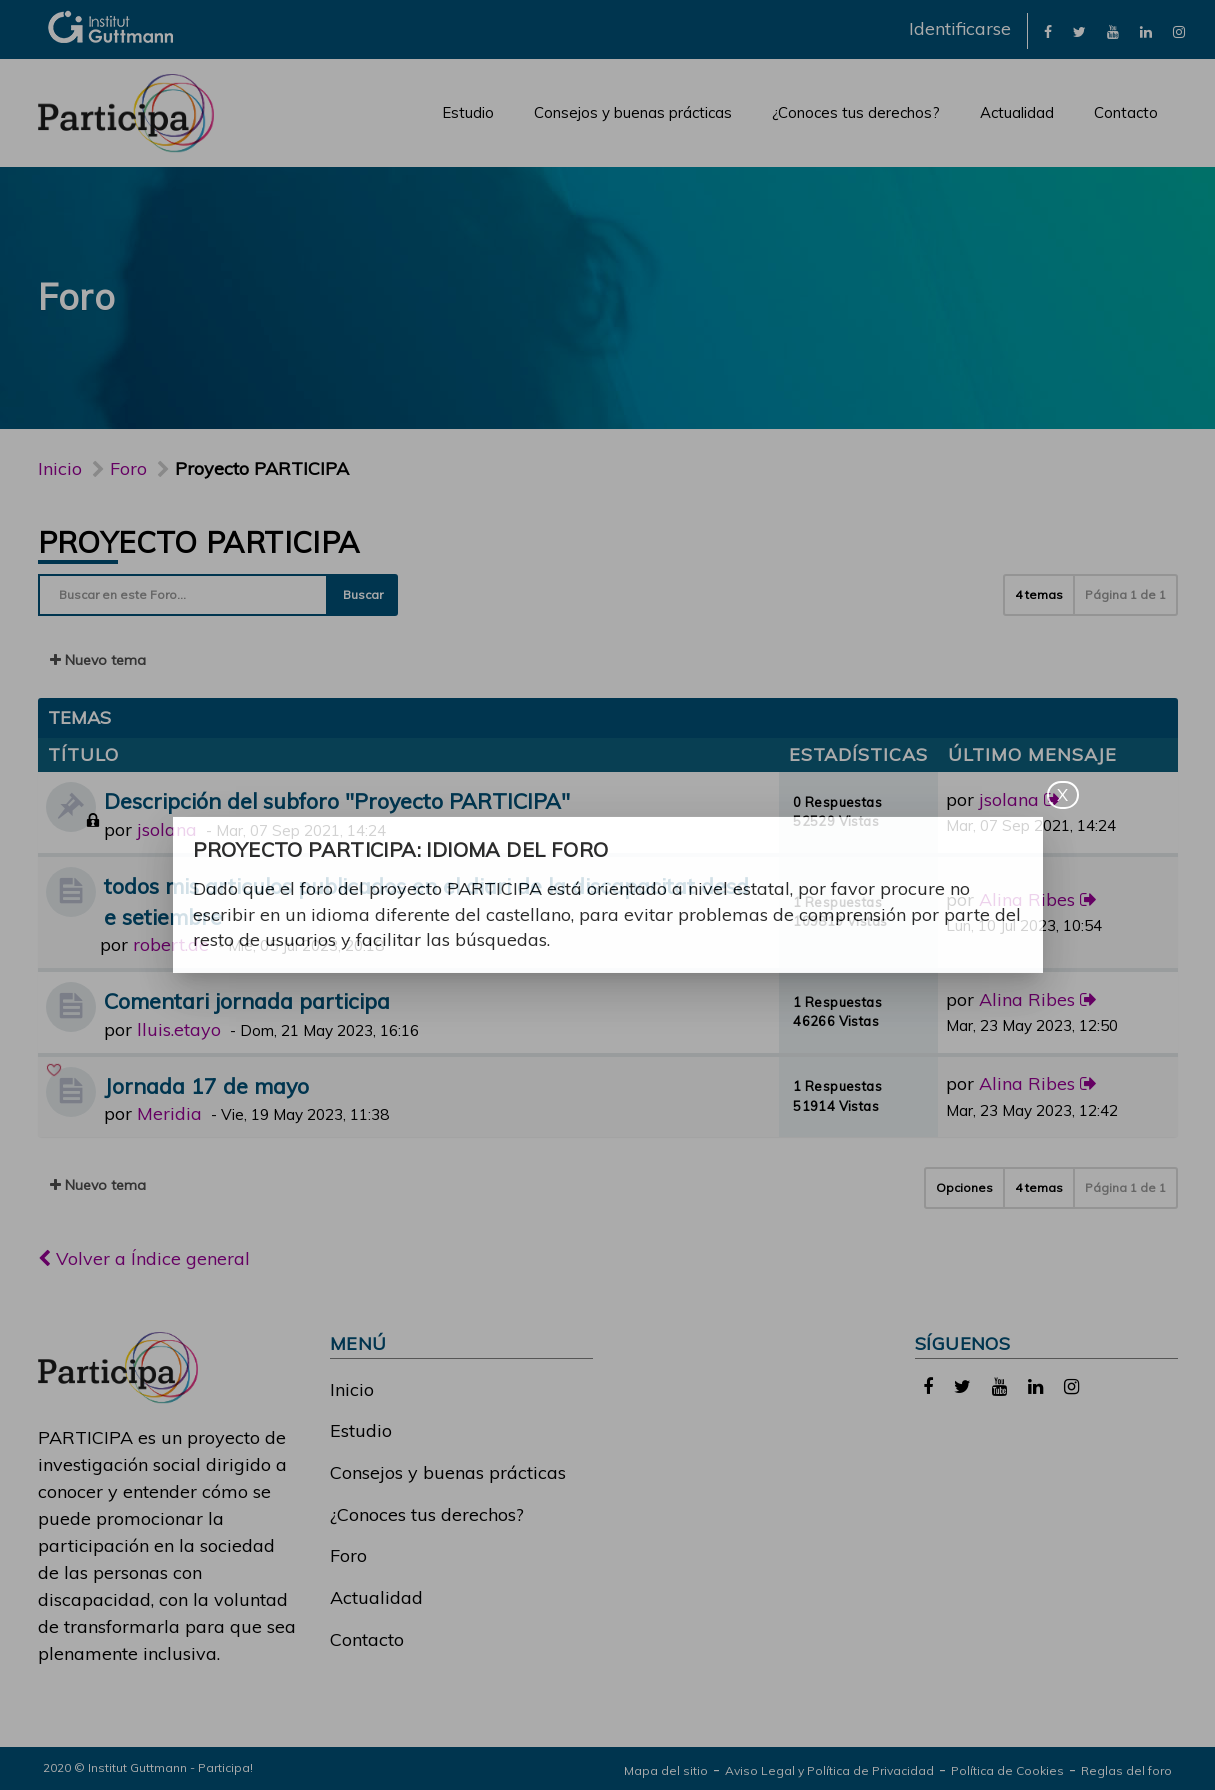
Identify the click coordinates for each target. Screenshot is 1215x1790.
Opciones (964, 1187)
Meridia (169, 1113)
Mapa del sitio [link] (666, 1770)
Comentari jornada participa (247, 1000)
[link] (1048, 30)
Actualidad (1017, 112)
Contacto (1126, 112)
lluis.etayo (179, 1029)
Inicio (60, 468)
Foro (348, 1555)
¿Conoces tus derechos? (856, 112)
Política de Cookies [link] (1007, 1770)
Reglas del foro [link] (1126, 1770)
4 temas (1039, 594)
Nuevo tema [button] (98, 660)
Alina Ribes (1027, 899)
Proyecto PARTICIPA (199, 542)
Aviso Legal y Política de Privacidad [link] (829, 1770)
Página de (1125, 594)
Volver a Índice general (144, 1258)
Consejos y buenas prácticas (633, 112)
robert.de (171, 944)
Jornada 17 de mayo (206, 1085)
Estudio (468, 112)
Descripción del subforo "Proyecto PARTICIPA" (337, 800)
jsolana (167, 829)
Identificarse (960, 28)
